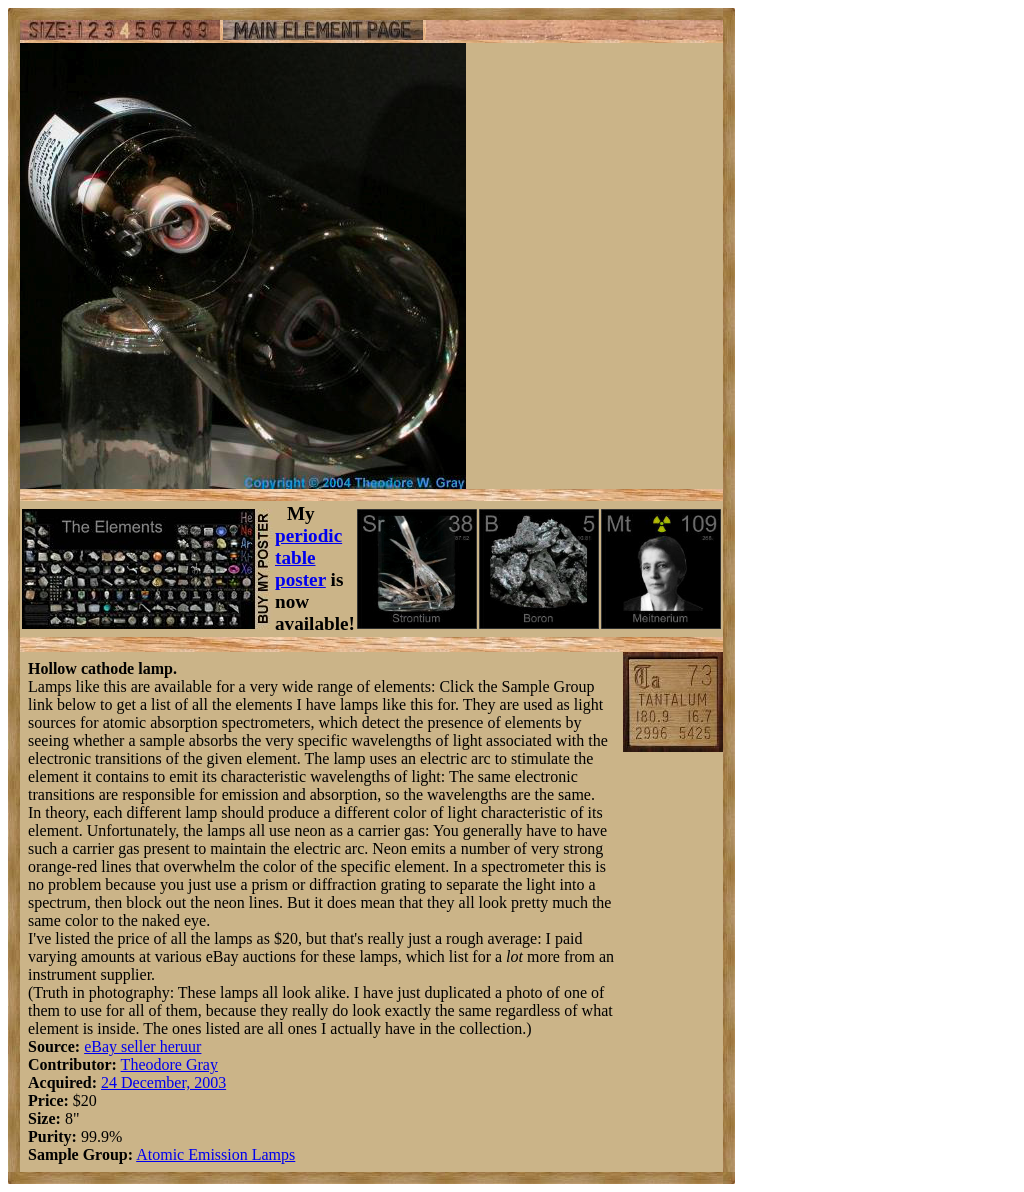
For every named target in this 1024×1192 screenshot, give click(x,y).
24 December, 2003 (163, 1082)
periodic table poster (308, 557)
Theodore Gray (169, 1064)
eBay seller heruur (142, 1046)
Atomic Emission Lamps (215, 1154)
